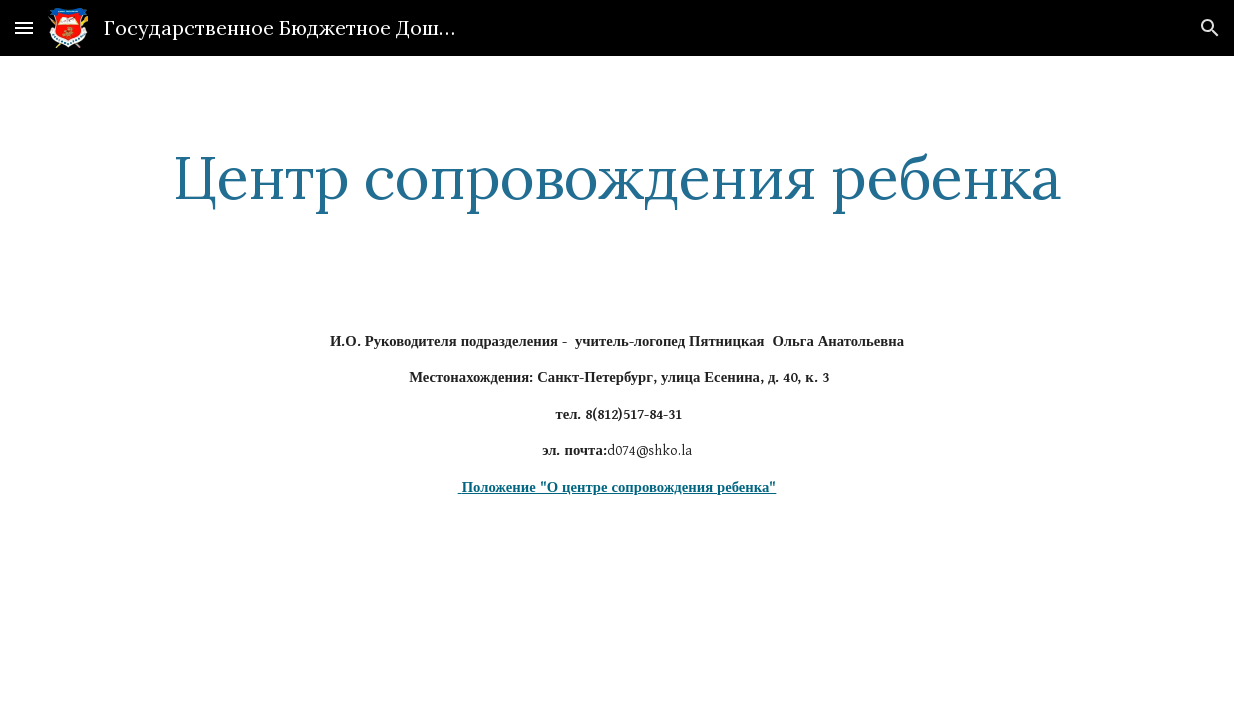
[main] (617, 177)
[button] (24, 27)
